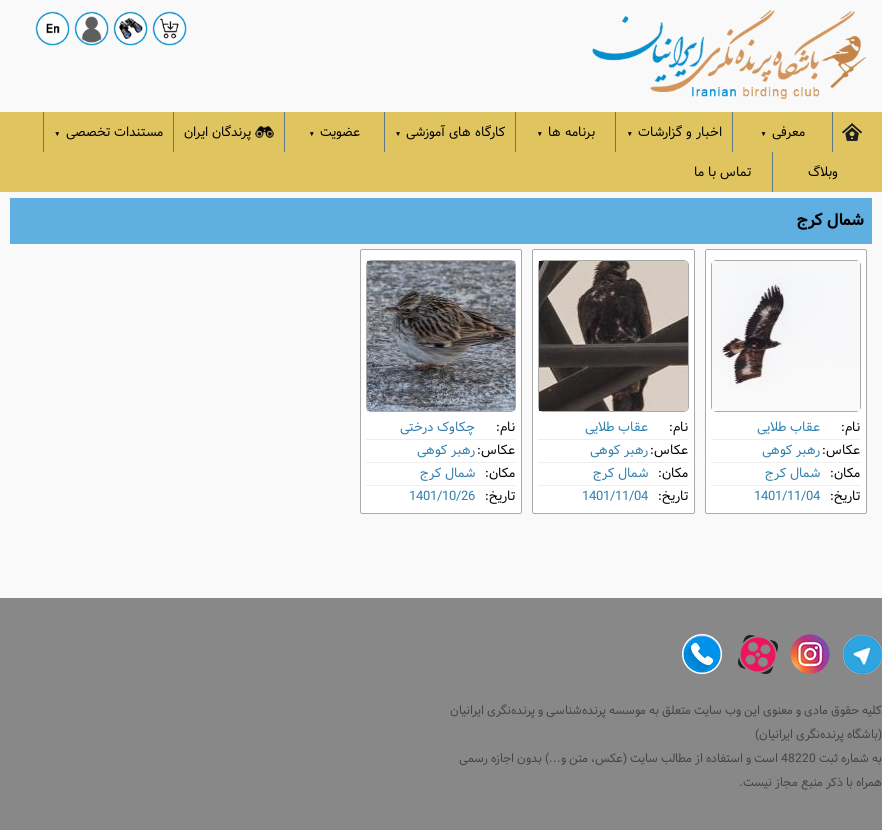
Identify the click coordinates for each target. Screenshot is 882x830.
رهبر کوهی (791, 450)
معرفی (782, 132)
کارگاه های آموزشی (450, 132)
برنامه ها (566, 132)
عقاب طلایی (788, 427)
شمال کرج (792, 473)
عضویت (335, 132)
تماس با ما (722, 172)
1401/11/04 (787, 496)
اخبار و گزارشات (674, 132)
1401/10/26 (442, 496)
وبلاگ (823, 172)
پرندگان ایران (229, 132)
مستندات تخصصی (108, 132)
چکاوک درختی (437, 427)
